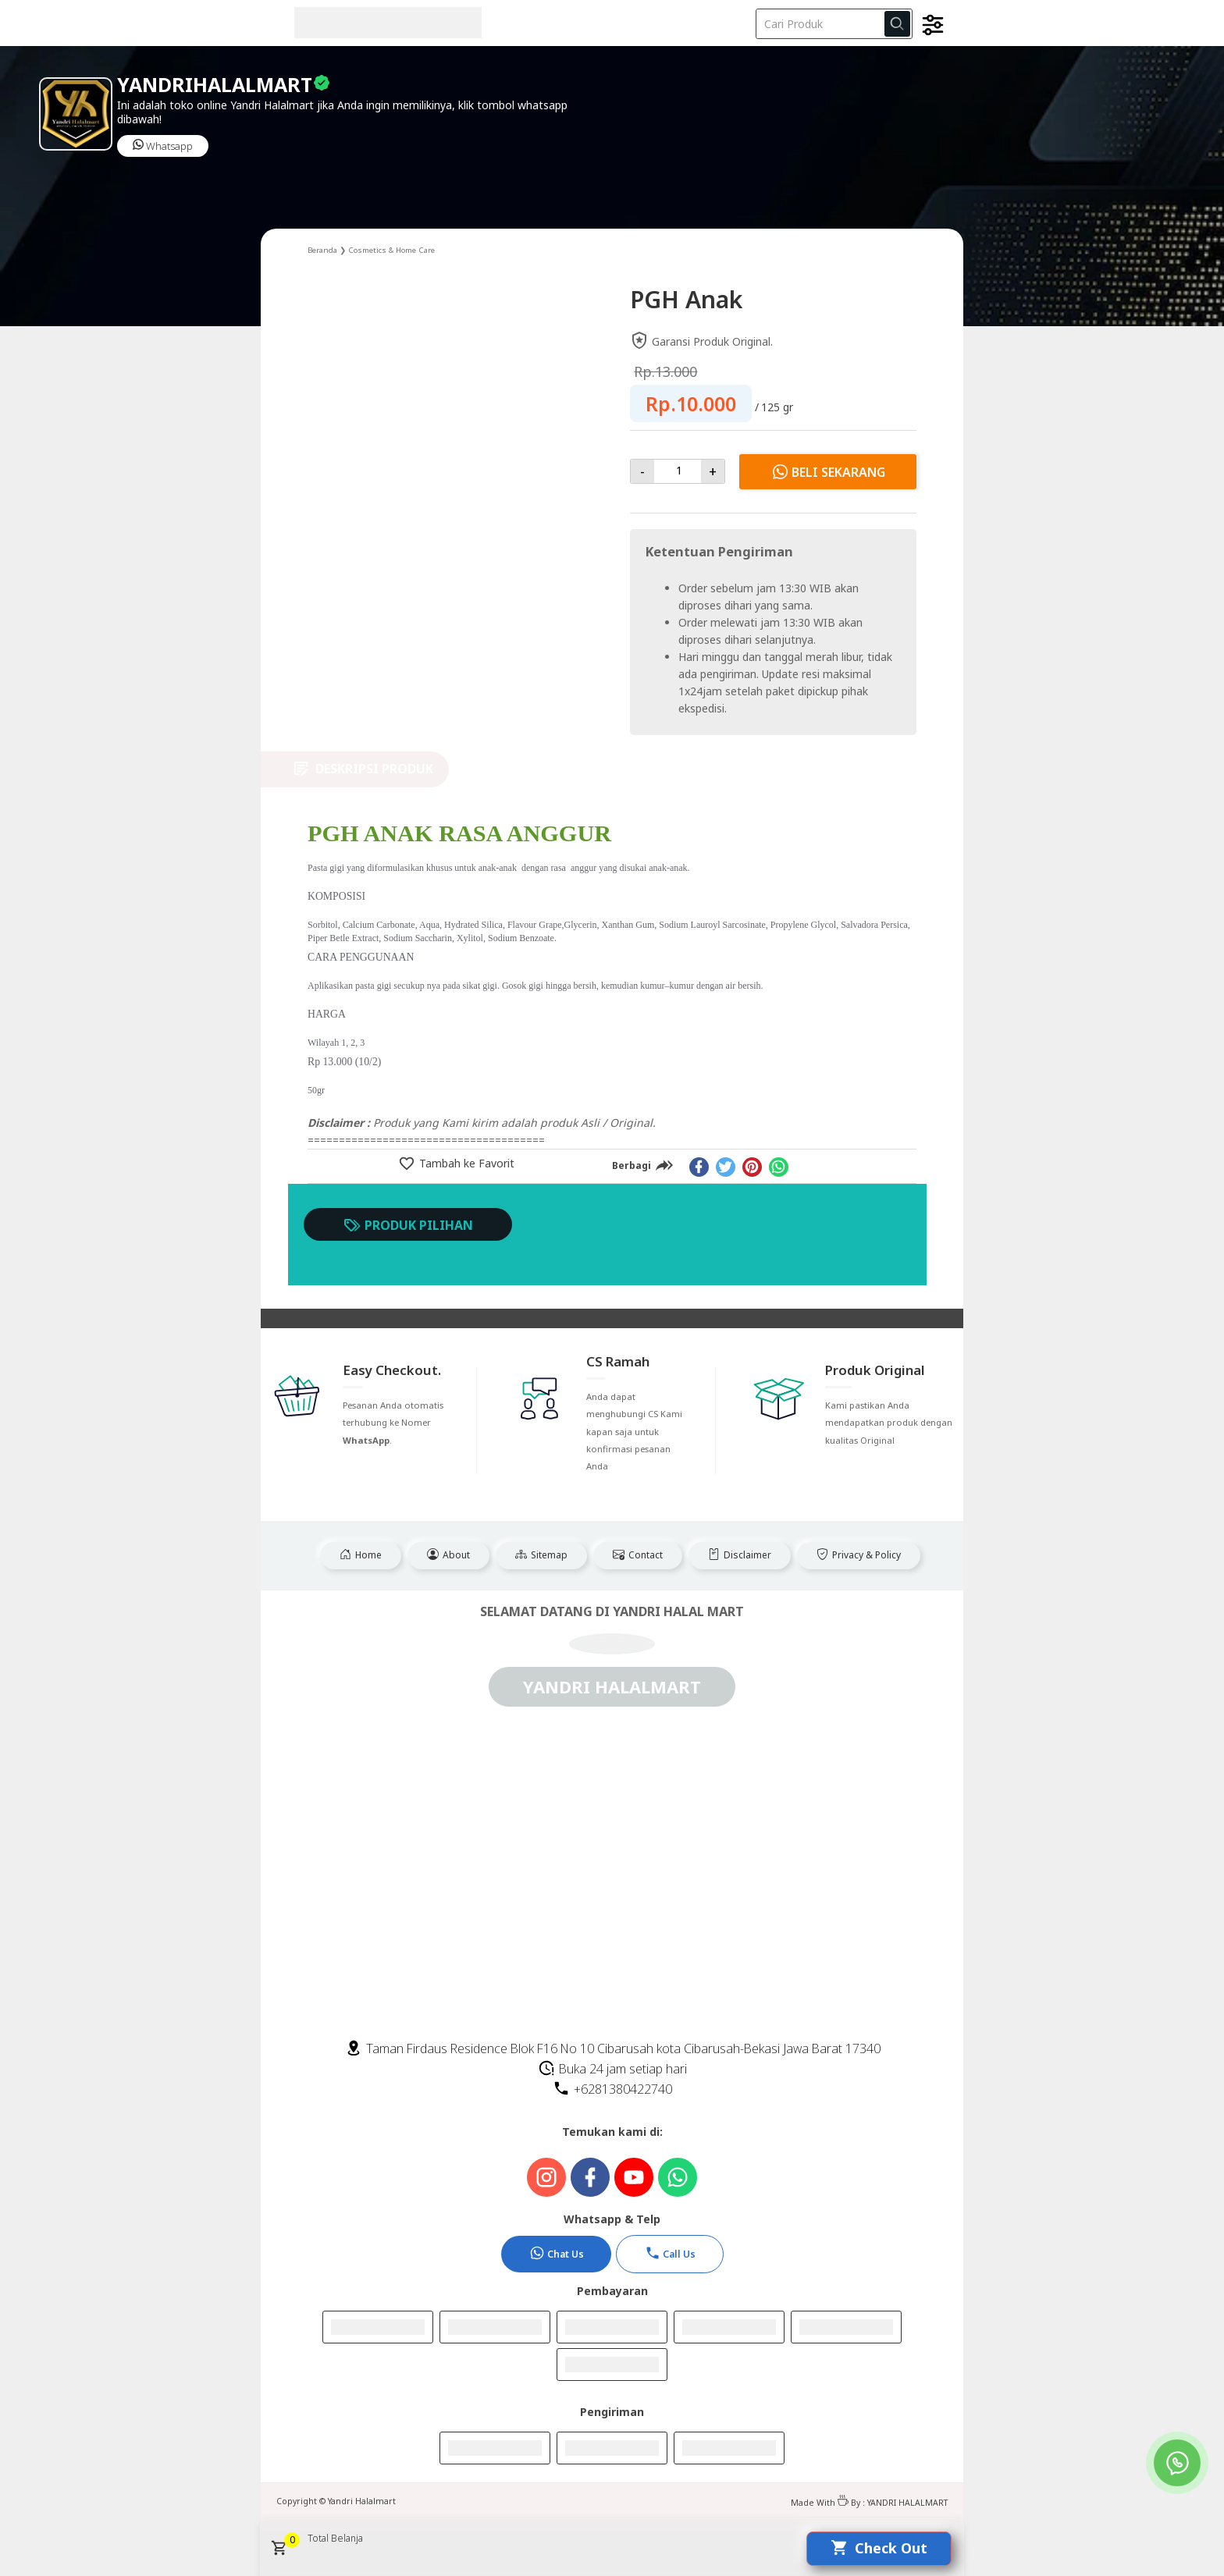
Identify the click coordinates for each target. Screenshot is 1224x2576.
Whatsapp (163, 146)
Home (361, 1555)
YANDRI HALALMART (907, 2502)
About (448, 1555)
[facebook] (699, 1167)
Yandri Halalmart (362, 2501)
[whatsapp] (778, 1167)
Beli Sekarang (828, 472)
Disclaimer (739, 1555)
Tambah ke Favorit (465, 1163)
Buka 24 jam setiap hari (612, 2068)
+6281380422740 (612, 2089)
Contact (638, 1555)
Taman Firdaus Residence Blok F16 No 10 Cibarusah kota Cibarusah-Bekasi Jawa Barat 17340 (613, 2048)
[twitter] (725, 1167)
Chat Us (556, 2253)
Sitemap (541, 1555)
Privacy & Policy (859, 1555)
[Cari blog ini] (834, 23)
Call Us (670, 2253)
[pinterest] (752, 1167)
